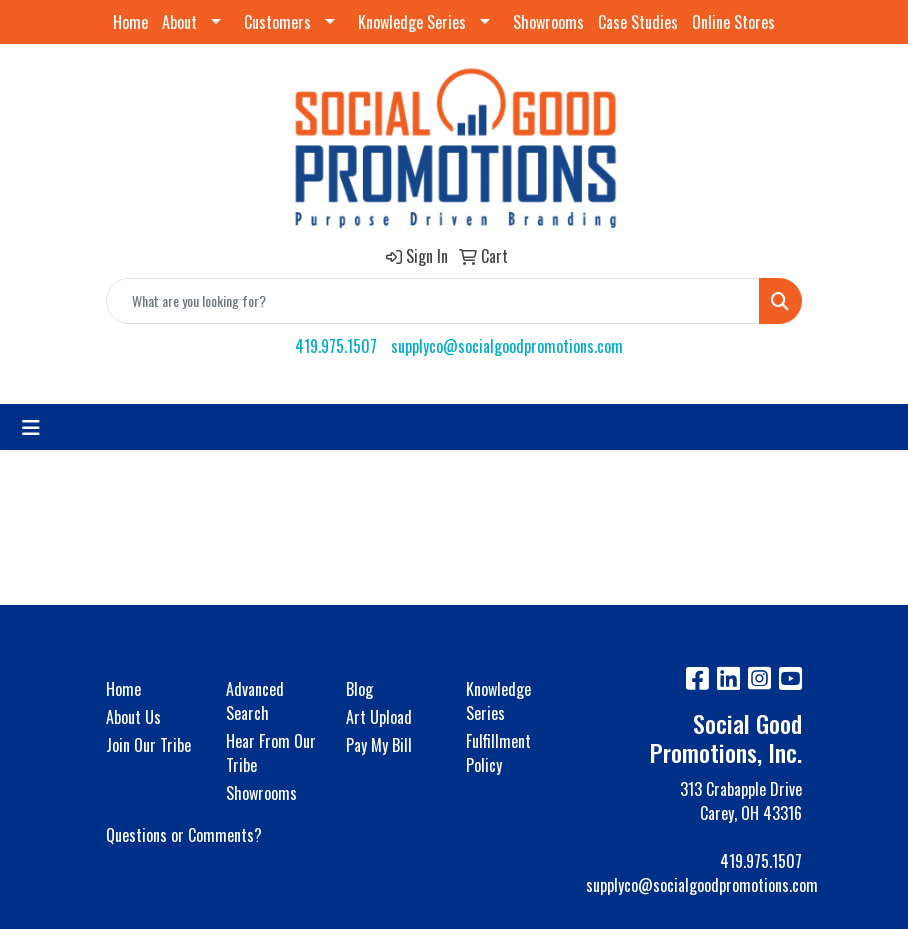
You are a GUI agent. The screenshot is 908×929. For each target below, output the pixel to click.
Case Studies (638, 22)
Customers (277, 22)
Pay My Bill (379, 745)
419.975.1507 (336, 346)
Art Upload (379, 717)
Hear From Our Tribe (271, 753)
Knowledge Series (412, 22)
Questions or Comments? (184, 835)
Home (130, 22)
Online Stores (733, 22)
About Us (133, 717)
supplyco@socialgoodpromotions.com (507, 346)
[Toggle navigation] (31, 427)
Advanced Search (255, 701)
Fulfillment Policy (498, 753)
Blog (359, 689)
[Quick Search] (433, 301)
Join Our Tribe (148, 745)
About (179, 22)
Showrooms (548, 22)
